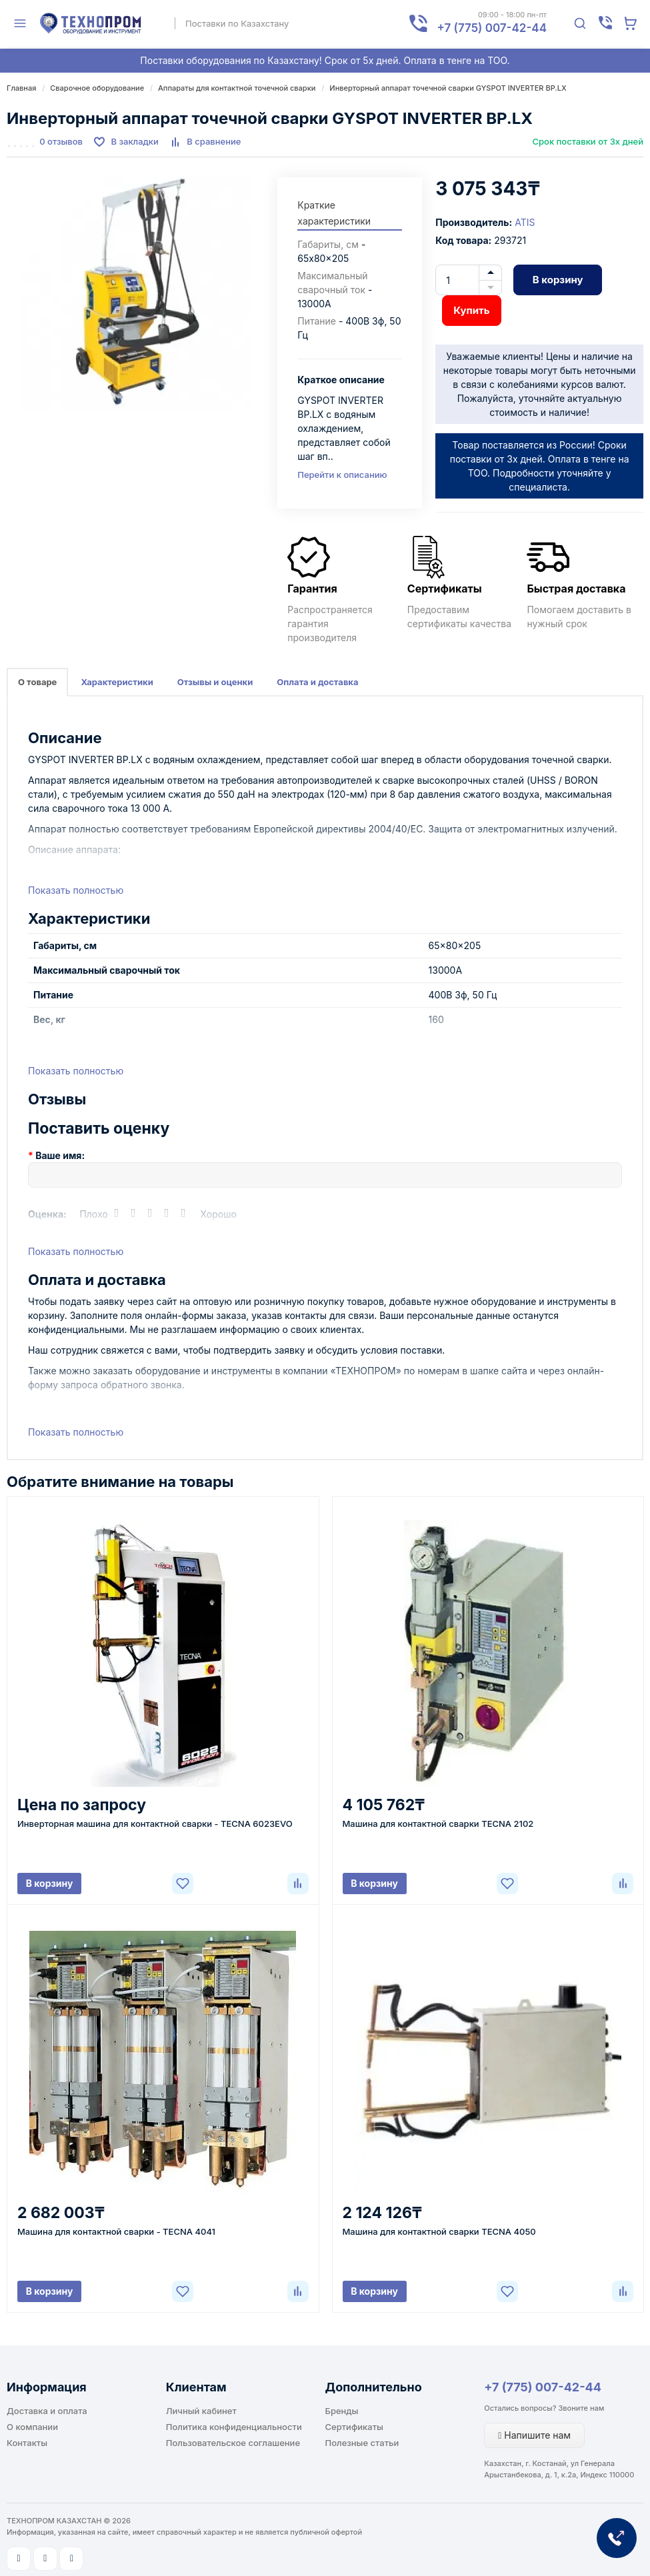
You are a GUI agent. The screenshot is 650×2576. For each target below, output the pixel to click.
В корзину (558, 279)
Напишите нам (534, 2435)
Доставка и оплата (47, 2410)
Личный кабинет (201, 2410)
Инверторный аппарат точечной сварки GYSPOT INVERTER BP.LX (447, 88)
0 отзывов (61, 141)
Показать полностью (75, 890)
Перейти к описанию (342, 474)
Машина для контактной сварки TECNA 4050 (439, 2231)
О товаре (37, 681)
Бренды (342, 2410)
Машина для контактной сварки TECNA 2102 (438, 1823)
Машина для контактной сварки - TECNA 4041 (116, 2231)
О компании (32, 2426)
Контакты (27, 2442)
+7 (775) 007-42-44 (542, 2387)
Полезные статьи (362, 2442)
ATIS (525, 222)
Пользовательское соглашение (233, 2442)
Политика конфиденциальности (234, 2426)
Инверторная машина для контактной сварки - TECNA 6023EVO (155, 1823)
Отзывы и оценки (215, 681)
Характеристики (117, 681)
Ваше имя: (60, 1155)
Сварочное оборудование (97, 88)
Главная (21, 88)
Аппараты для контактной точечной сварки (236, 88)
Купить (471, 310)
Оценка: (47, 1214)
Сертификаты (354, 2426)
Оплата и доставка (317, 681)
